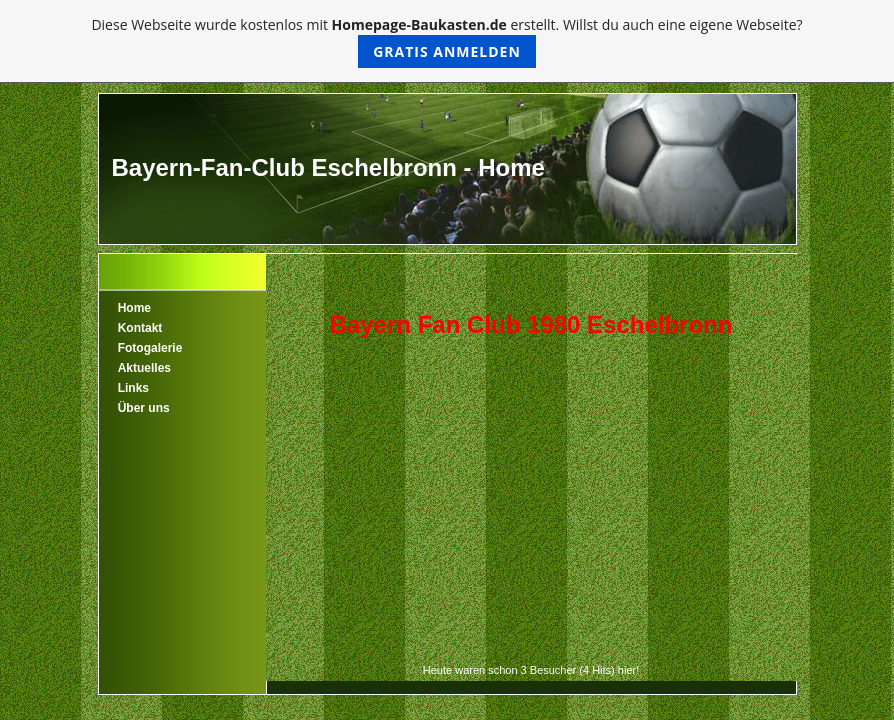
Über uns (144, 408)
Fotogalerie (150, 348)
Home (134, 308)
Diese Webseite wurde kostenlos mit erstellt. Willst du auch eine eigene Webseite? (446, 41)
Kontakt (140, 328)
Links (133, 388)
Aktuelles (144, 368)
